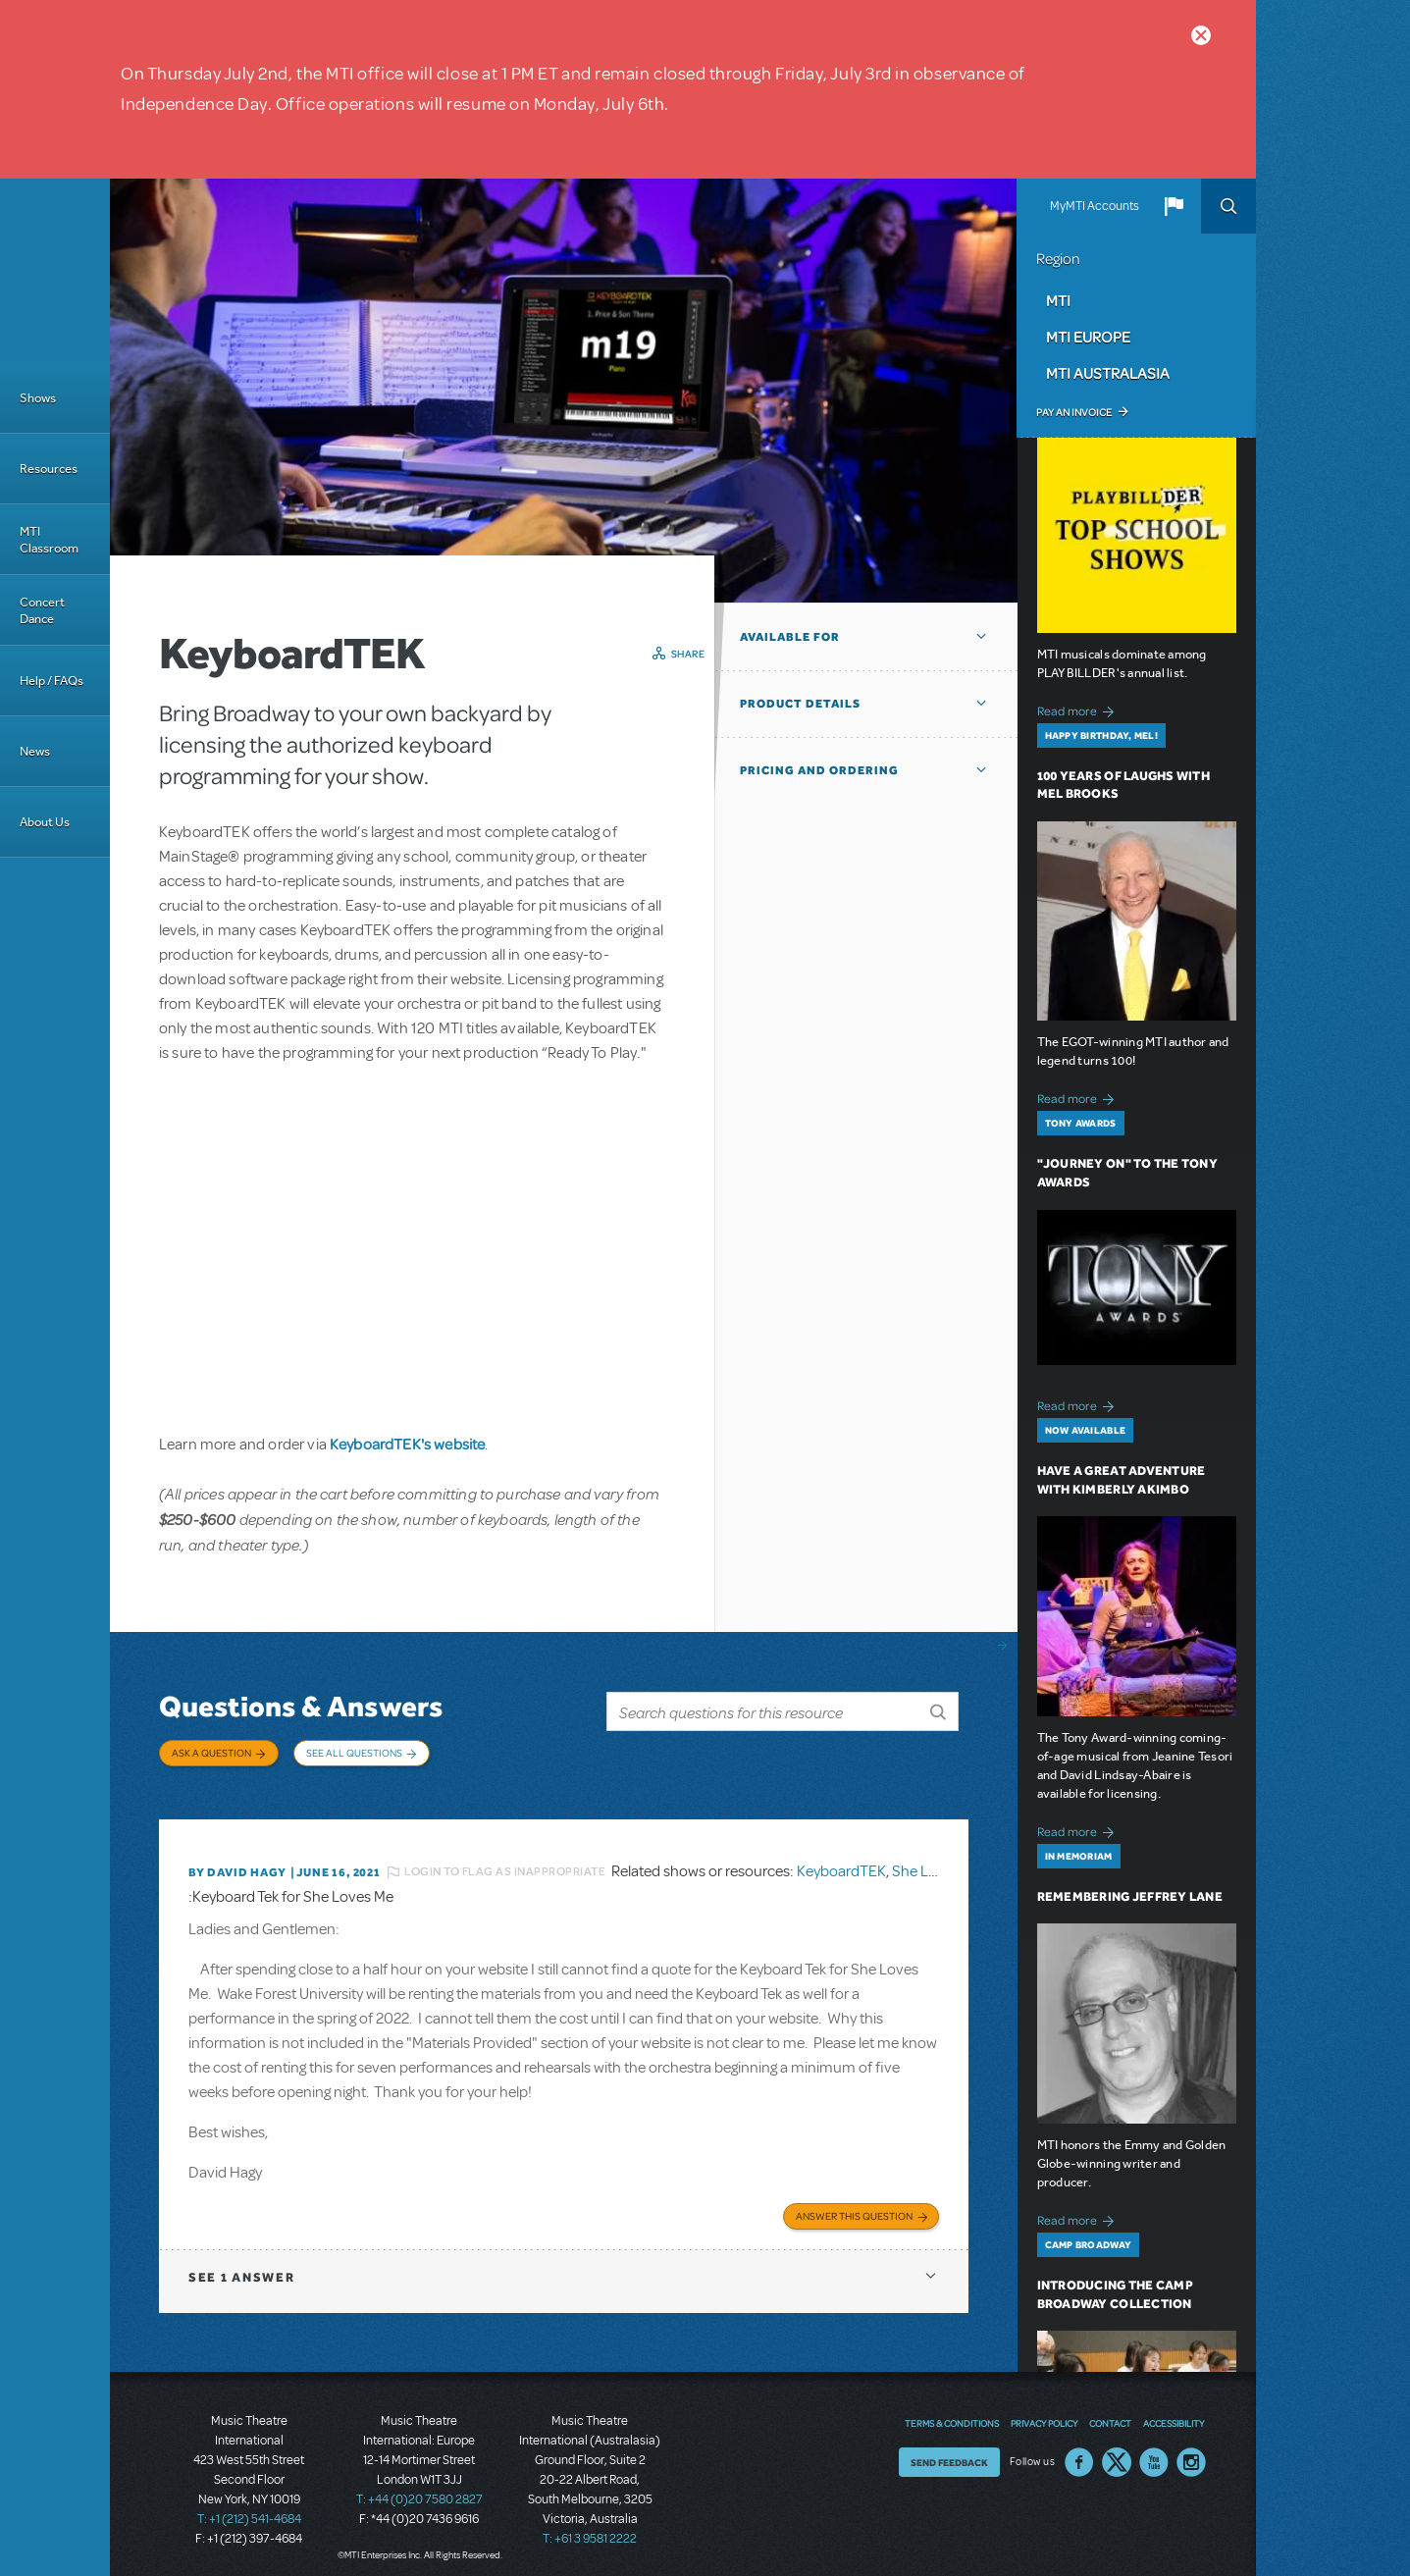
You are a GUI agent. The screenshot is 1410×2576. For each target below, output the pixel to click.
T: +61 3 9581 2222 (590, 2527)
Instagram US (1191, 2451)
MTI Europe (1088, 336)
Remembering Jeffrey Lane (1130, 1896)
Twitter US (1116, 2451)
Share (688, 653)
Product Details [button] (800, 703)
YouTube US (1154, 2451)
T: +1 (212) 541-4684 (249, 2507)
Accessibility (1173, 2412)
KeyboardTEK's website (407, 1443)
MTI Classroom (49, 539)
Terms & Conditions (952, 2412)
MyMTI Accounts (1094, 206)
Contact (1110, 2412)
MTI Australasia (1108, 373)
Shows (38, 398)
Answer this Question (854, 2204)
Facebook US (1079, 2451)
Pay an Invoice (1074, 412)
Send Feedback (949, 2451)
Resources (49, 468)
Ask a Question (211, 1753)
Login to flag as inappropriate (504, 1862)
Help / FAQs (51, 680)
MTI (1058, 300)
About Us (45, 822)
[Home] (55, 271)
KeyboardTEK (841, 1862)
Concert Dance (42, 610)
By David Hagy (237, 1862)
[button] (1173, 206)
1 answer (241, 2265)
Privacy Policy (1044, 2412)
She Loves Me (937, 1862)
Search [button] (1228, 206)
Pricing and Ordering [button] (819, 770)
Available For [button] (790, 637)
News (35, 751)
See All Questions (354, 1753)
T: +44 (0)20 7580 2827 (419, 2488)
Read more (1079, 709)
